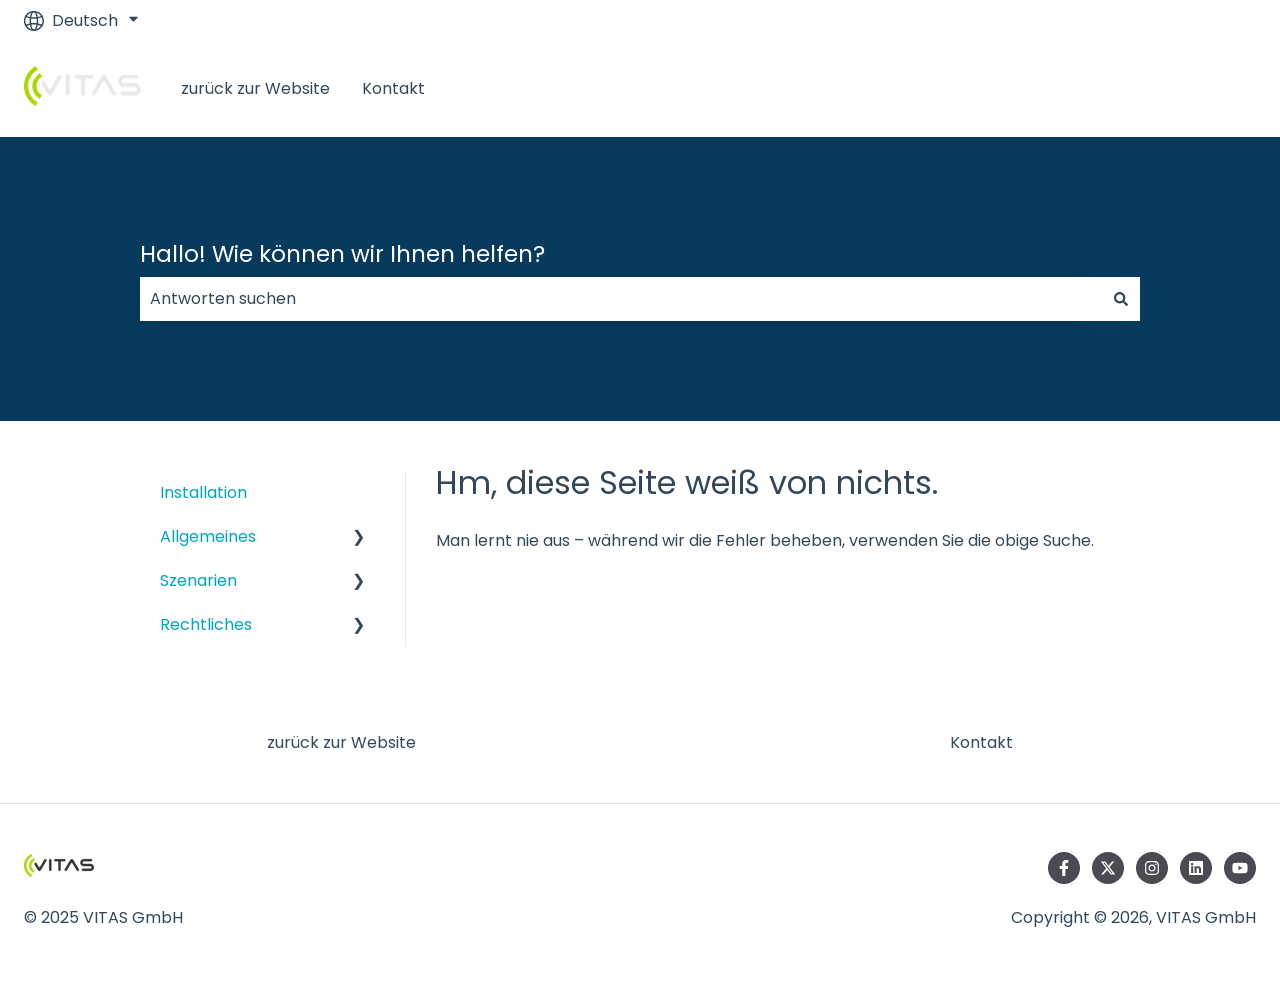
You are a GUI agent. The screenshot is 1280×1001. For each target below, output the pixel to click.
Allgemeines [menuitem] (208, 536)
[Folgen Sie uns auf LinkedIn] (1196, 868)
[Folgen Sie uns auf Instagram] (1152, 868)
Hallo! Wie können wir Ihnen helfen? (342, 254)
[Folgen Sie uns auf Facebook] (1064, 868)
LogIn (1215, 88)
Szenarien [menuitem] (198, 580)
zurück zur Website (255, 88)
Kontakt (393, 88)
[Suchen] (1121, 299)
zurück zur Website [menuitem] (341, 742)
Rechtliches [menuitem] (206, 624)
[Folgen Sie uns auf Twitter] (1108, 868)
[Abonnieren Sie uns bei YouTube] (1240, 868)
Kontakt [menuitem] (981, 742)
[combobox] (621, 299)
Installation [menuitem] (203, 492)
